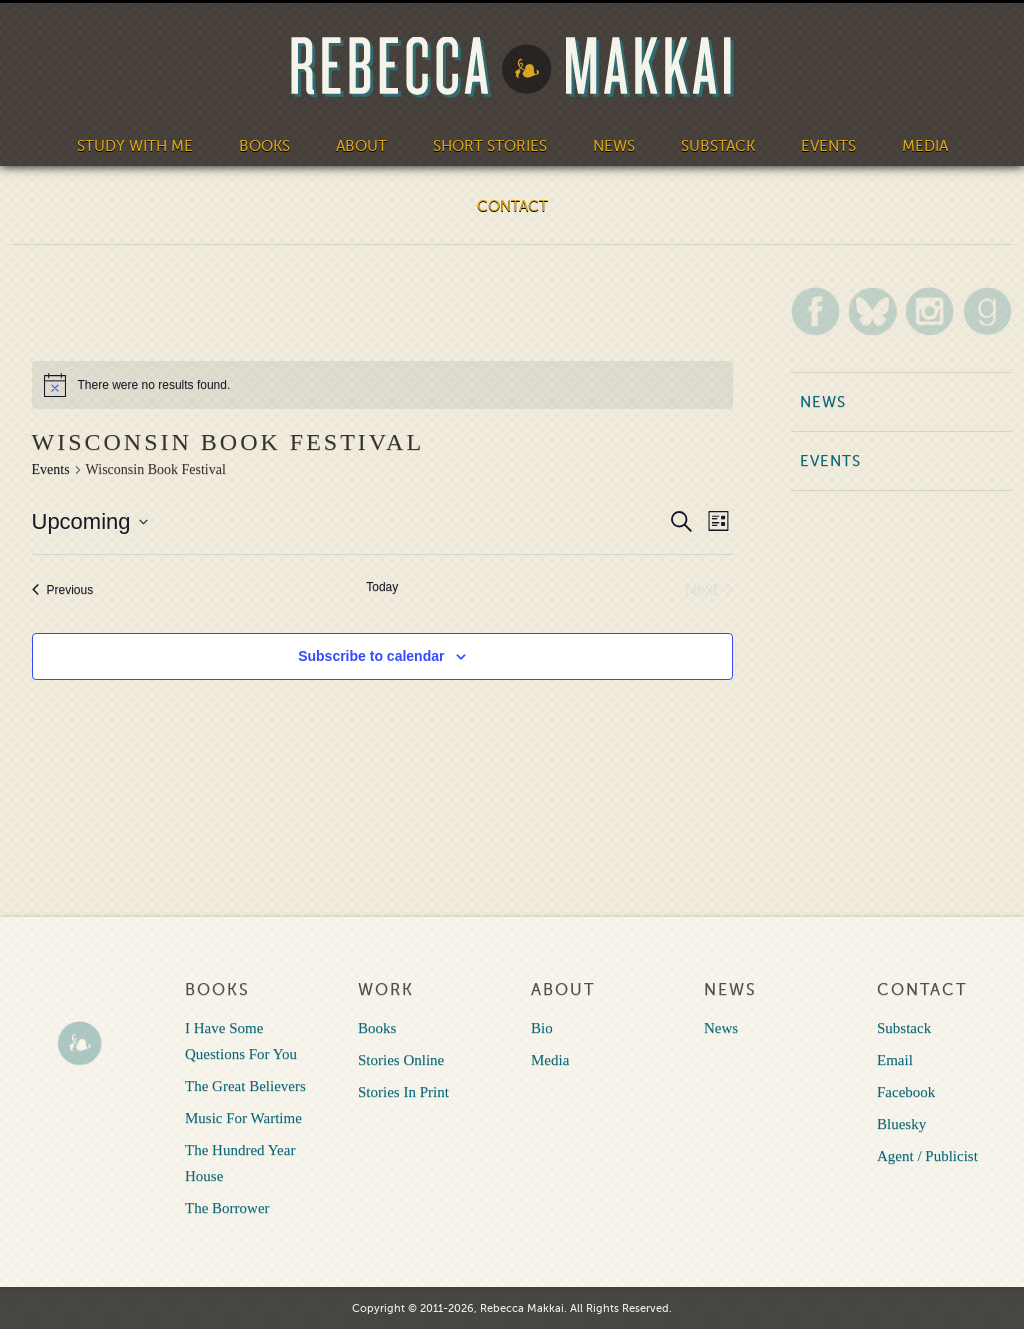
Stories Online (401, 1060)
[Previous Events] (63, 590)
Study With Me (135, 146)
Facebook (906, 1092)
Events (828, 146)
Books (264, 146)
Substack (718, 146)
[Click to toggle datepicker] (90, 521)
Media (925, 146)
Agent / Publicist (927, 1156)
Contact (512, 206)
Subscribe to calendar (371, 656)
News (614, 146)
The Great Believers (245, 1086)
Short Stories (490, 146)
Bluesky (901, 1124)
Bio (542, 1028)
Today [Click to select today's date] (382, 587)
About (361, 146)
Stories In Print (403, 1092)
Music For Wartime (243, 1118)
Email (895, 1060)
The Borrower (227, 1208)
